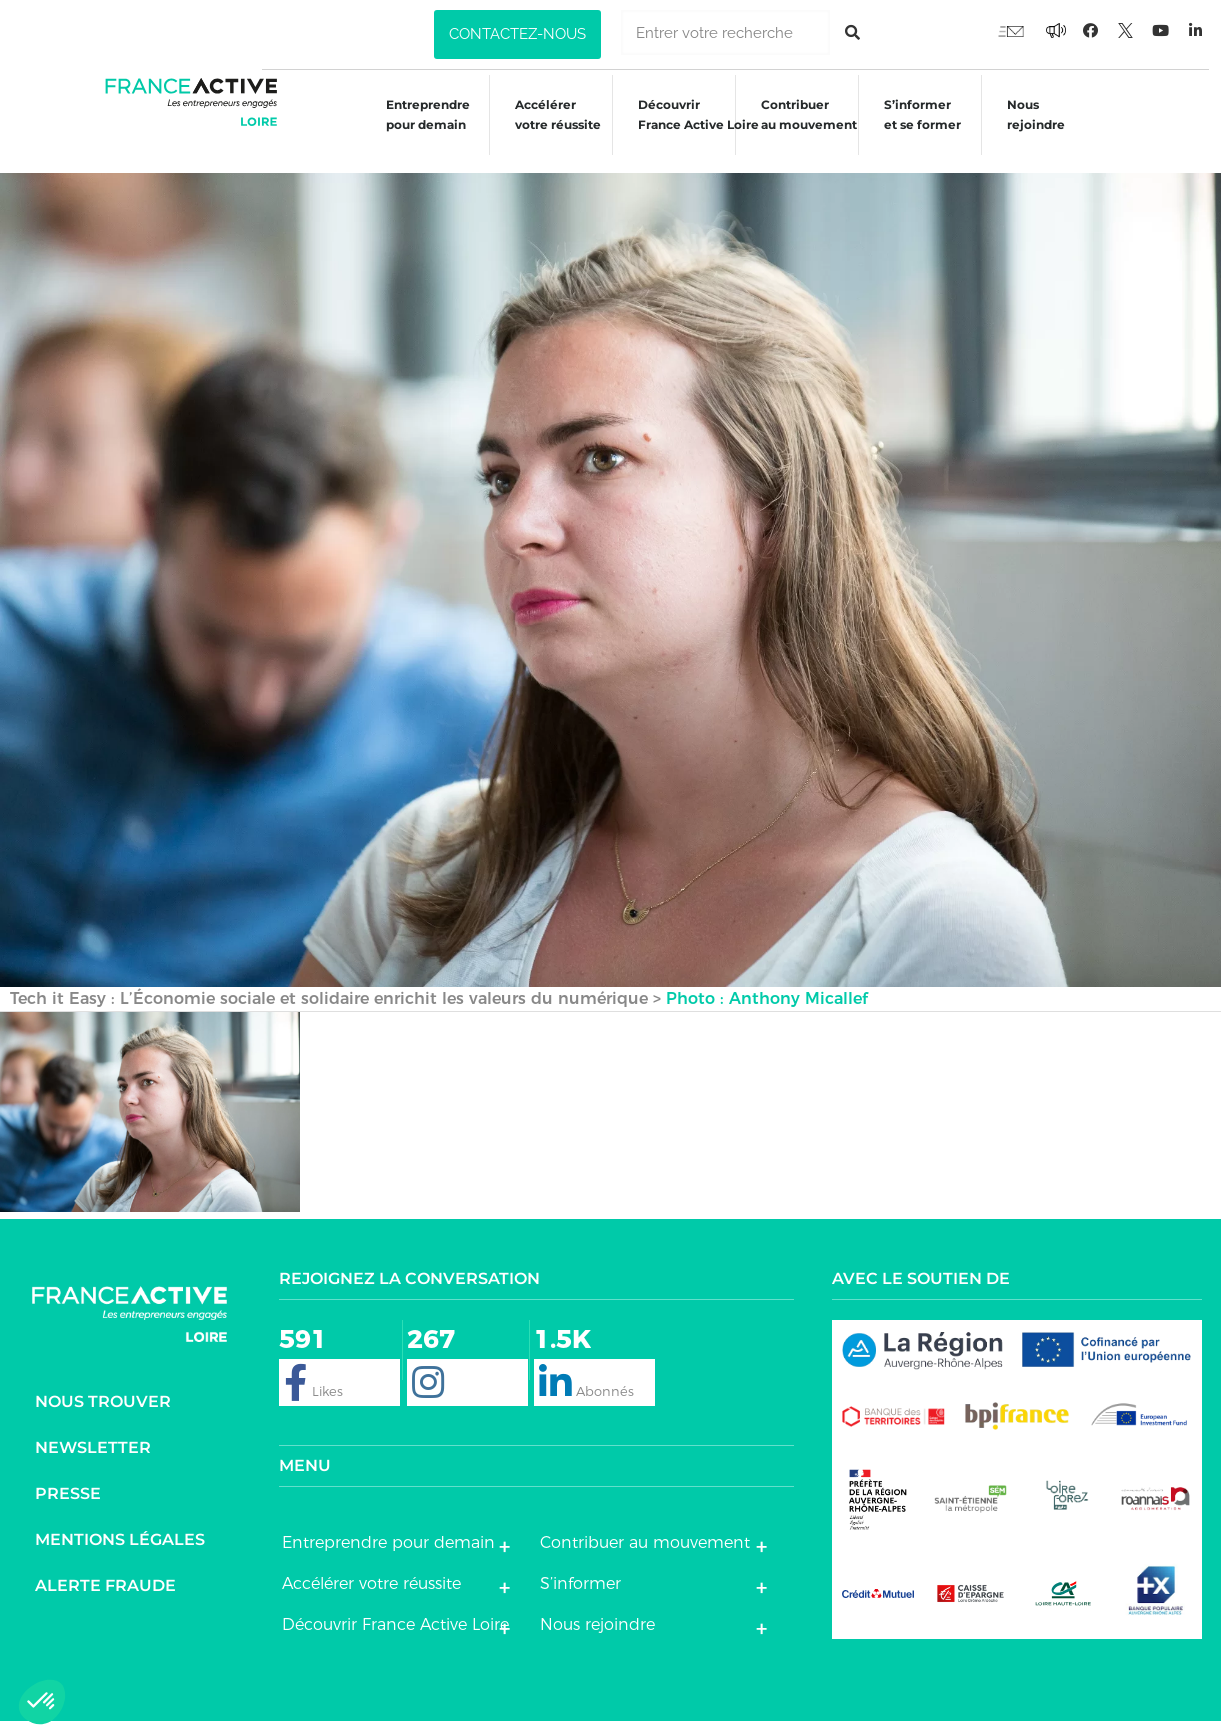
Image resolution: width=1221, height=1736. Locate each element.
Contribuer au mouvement (802, 131)
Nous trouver (103, 1417)
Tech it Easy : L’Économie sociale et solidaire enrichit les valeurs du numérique (329, 1013)
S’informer (580, 1598)
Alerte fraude (105, 1601)
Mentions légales (120, 1555)
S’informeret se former (917, 131)
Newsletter (93, 1463)
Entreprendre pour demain (413, 131)
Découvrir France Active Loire (688, 131)
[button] (517, 34)
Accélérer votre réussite (545, 131)
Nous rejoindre (1034, 131)
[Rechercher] (852, 32)
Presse (68, 1509)
